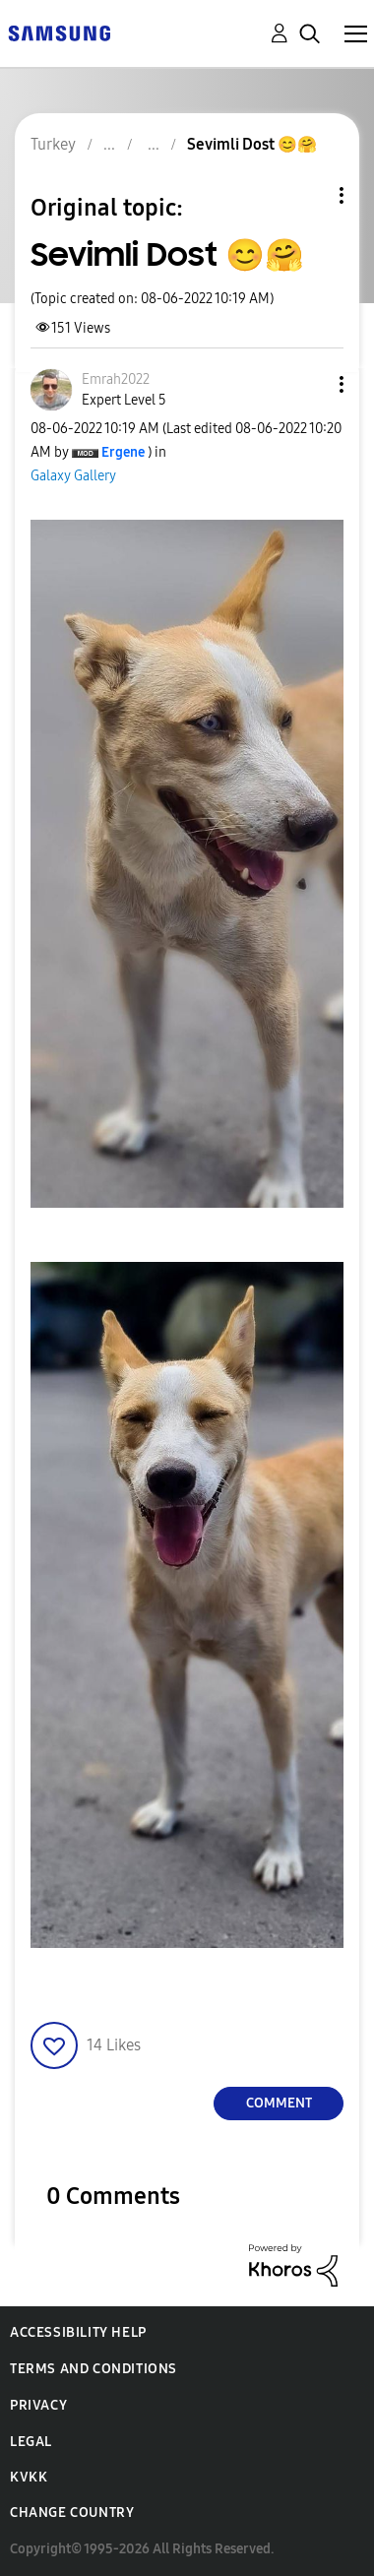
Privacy (38, 2405)
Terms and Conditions (93, 2368)
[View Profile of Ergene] (123, 452)
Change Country (72, 2512)
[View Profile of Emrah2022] (116, 379)
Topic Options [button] (308, 195)
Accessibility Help (78, 2332)
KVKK (28, 2477)
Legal (31, 2441)
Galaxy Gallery (73, 476)
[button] (309, 384)
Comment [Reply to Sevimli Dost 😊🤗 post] (279, 2103)
